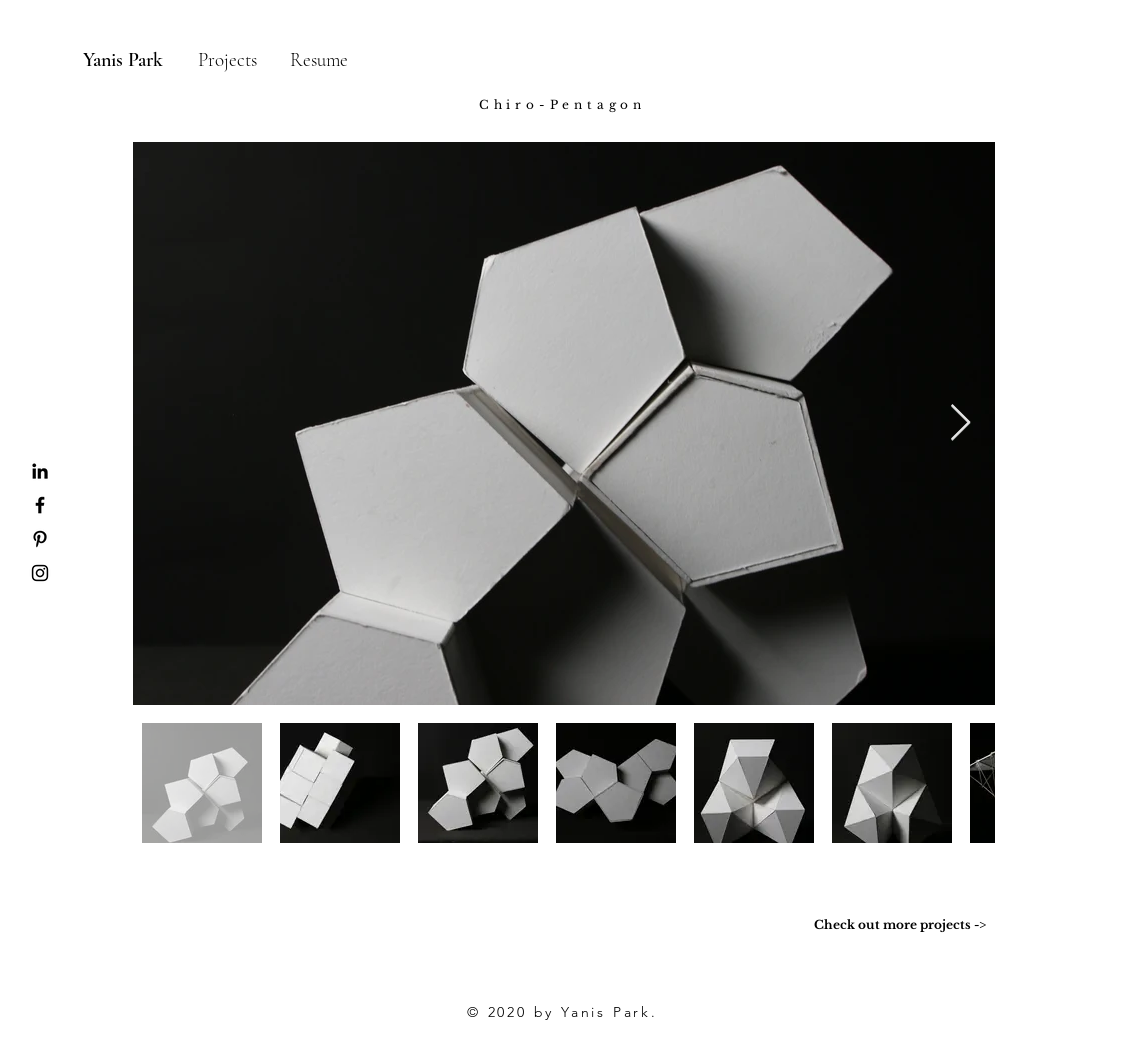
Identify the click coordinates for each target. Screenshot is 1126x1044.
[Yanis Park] (122, 60)
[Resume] (318, 60)
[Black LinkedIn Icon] (40, 471)
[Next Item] (960, 423)
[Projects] (227, 60)
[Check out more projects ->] (900, 925)
